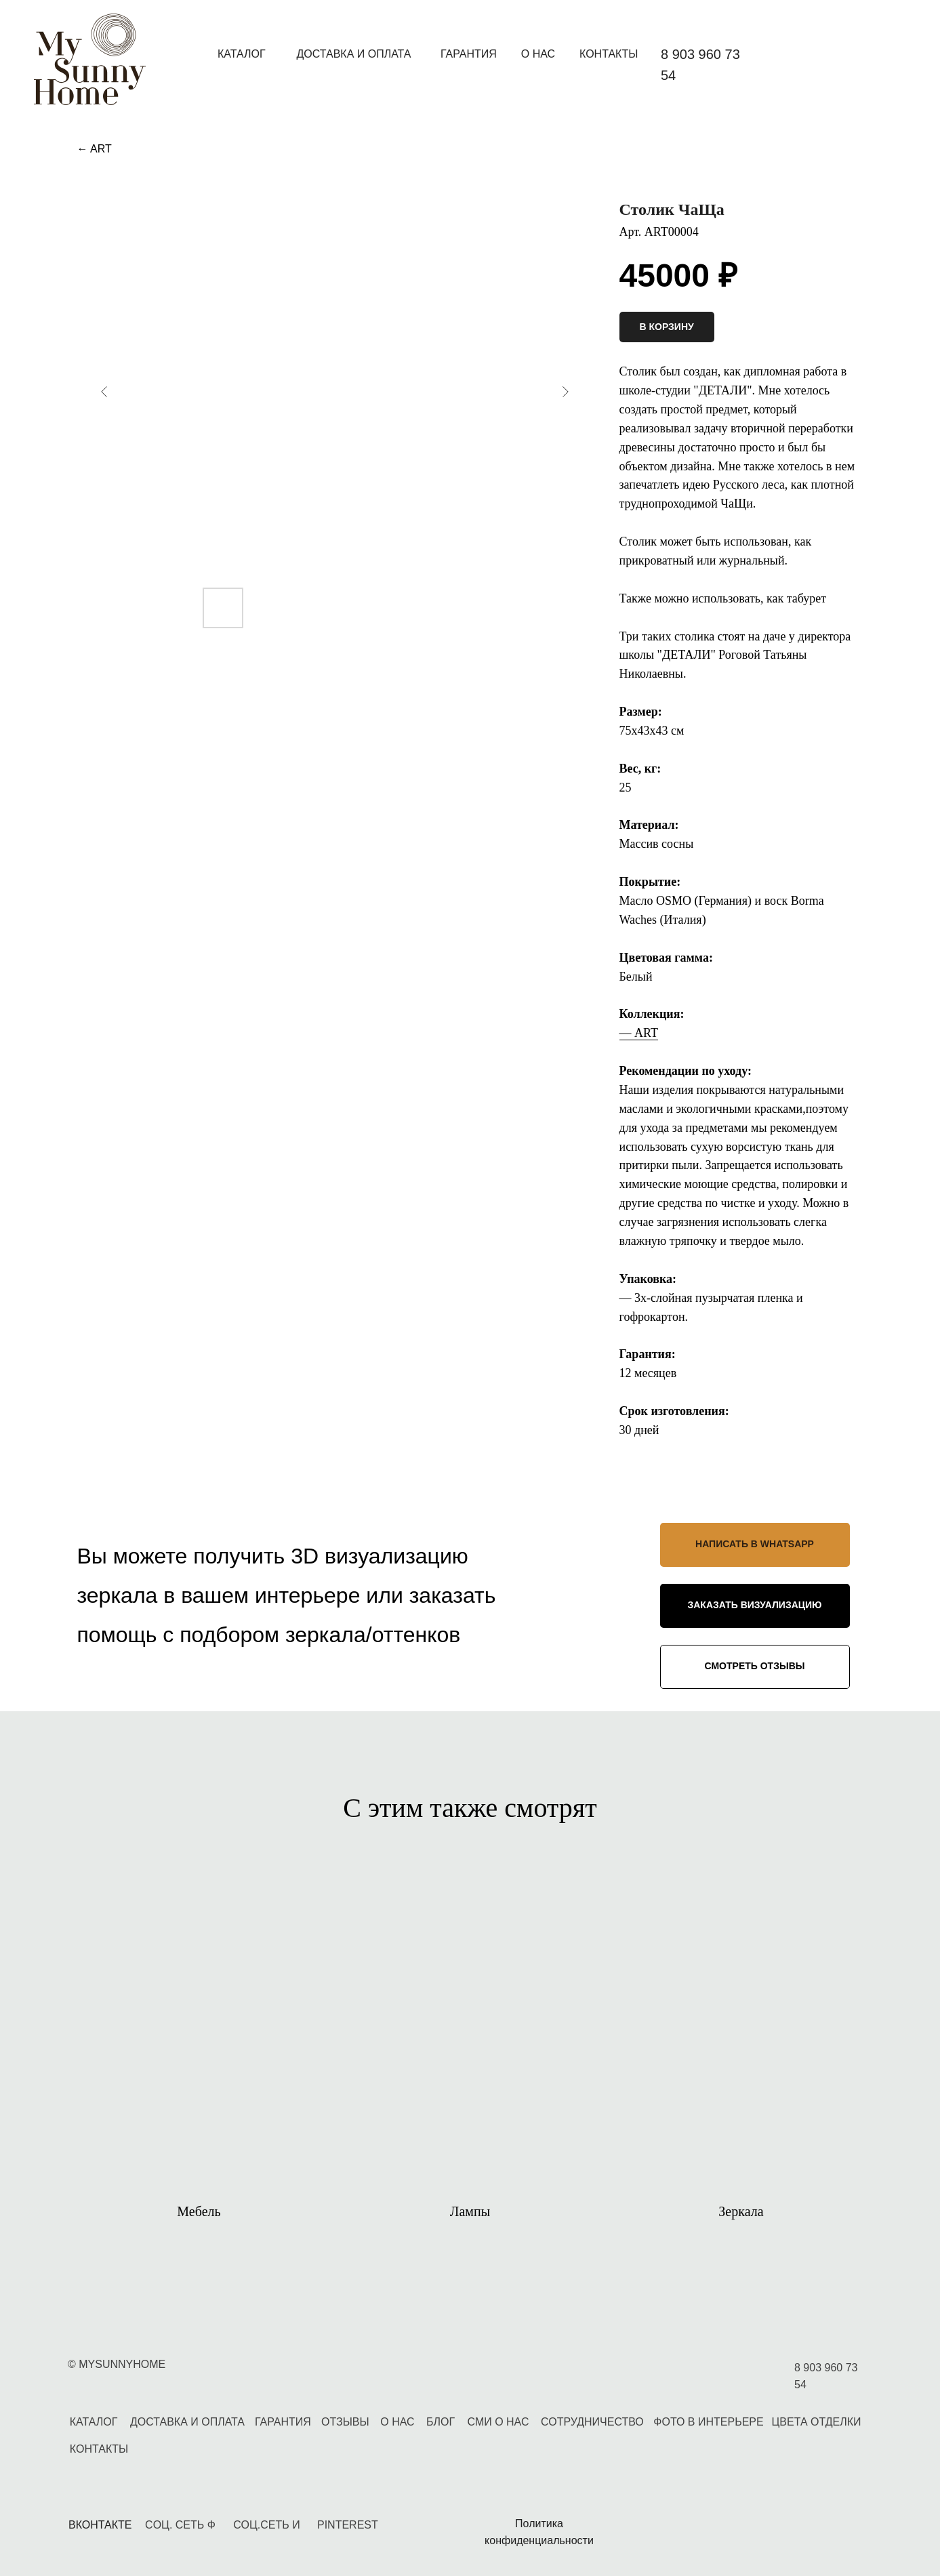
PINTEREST (347, 2525)
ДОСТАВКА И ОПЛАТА (353, 54)
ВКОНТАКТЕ (100, 2525)
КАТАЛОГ (242, 54)
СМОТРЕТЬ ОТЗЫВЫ (755, 1665)
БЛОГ (440, 2422)
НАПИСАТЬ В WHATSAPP (754, 1543)
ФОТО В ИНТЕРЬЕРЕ (708, 2422)
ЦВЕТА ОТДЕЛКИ (816, 2422)
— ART (638, 1033)
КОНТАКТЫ (608, 54)
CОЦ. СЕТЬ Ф (180, 2525)
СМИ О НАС (498, 2422)
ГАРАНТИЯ (469, 54)
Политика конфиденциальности (539, 2532)
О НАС (538, 54)
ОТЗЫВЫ (345, 2422)
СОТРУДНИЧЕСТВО (592, 2422)
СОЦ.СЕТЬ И (266, 2525)
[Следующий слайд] (565, 391)
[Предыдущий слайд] (104, 391)
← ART (94, 149)
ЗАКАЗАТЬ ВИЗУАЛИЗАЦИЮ (754, 1604)
